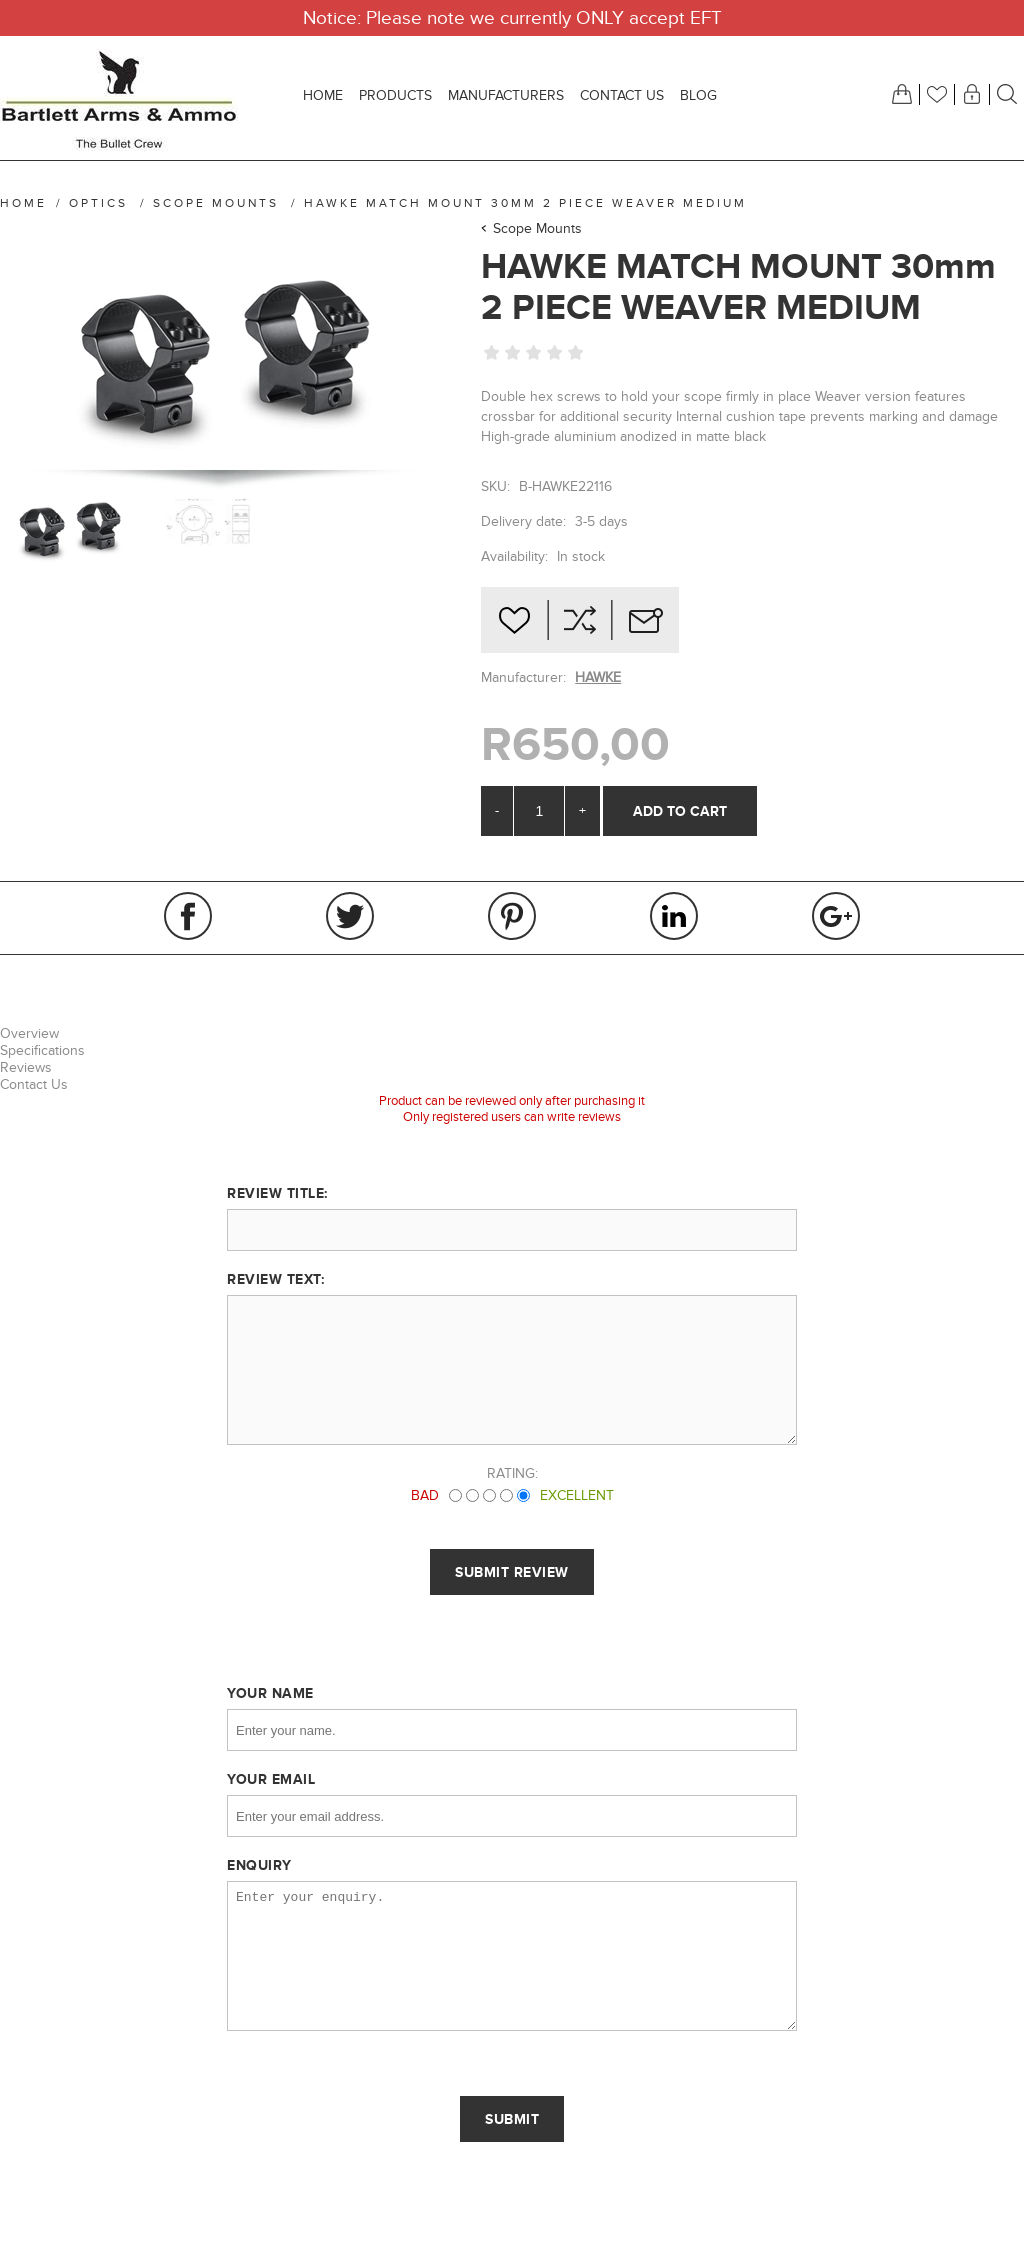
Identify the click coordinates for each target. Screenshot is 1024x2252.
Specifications (42, 1050)
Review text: (275, 1279)
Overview (29, 1033)
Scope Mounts (537, 228)
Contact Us (34, 1084)
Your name (270, 1693)
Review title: (277, 1193)
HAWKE (598, 677)
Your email (271, 1779)
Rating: (512, 1473)
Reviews (26, 1067)
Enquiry (259, 1865)
